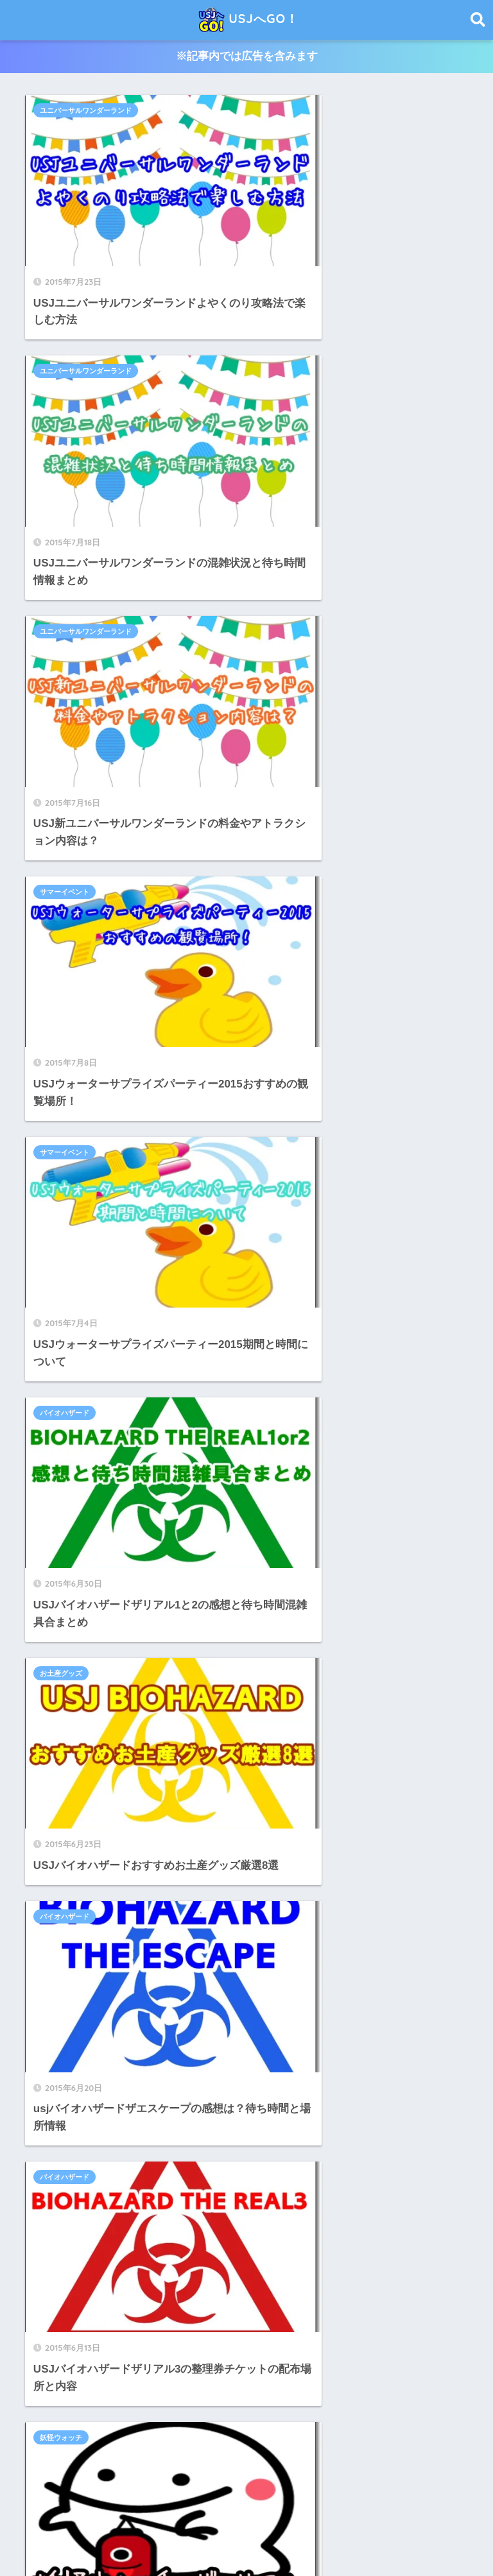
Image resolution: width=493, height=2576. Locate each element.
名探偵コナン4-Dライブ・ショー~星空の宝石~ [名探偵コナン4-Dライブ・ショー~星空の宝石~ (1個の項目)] (111, 2374)
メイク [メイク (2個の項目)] (97, 2351)
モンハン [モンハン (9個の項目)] (227, 2351)
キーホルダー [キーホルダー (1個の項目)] (391, 2282)
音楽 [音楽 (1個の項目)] (246, 2420)
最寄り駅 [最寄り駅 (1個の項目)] (258, 2397)
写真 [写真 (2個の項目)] (400, 2351)
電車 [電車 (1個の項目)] (213, 2420)
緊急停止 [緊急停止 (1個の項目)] (416, 2397)
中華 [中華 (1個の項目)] (337, 2351)
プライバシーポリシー (248, 2538)
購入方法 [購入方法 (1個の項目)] (110, 2420)
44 (335, 1189)
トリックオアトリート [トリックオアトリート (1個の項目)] (69, 2328)
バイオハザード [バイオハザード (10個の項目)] (230, 2328)
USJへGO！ (248, 20)
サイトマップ (404, 2538)
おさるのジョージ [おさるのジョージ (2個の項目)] (62, 2282)
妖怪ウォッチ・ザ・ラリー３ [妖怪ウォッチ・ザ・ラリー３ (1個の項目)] (81, 2397)
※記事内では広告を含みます (247, 57)
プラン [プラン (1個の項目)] (425, 2328)
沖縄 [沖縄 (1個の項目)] (377, 2397)
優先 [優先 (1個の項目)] (369, 2351)
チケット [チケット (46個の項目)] (343, 2305)
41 (283, 1189)
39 (209, 1189)
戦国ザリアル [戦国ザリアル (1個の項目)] (171, 2397)
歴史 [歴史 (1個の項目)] (344, 2397)
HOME (246, 2511)
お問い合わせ (335, 2538)
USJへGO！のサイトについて (124, 2538)
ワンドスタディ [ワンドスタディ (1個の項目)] (286, 2351)
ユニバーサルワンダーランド (88, 111)
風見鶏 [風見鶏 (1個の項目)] (281, 2420)
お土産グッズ (63, 737)
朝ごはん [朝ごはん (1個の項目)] (305, 2397)
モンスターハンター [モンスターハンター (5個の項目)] (160, 2351)
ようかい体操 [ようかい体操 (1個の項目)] (243, 2282)
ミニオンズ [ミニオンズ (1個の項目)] (50, 2351)
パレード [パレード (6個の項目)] (288, 2328)
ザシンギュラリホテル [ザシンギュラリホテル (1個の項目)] (210, 2305)
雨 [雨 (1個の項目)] (185, 2420)
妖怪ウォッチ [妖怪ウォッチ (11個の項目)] (231, 2374)
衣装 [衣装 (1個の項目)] (39, 2420)
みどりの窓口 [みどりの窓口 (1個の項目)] (180, 2282)
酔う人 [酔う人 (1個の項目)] (154, 2420)
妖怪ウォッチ (289, 945)
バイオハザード (292, 528)
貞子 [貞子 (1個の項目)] (70, 2420)
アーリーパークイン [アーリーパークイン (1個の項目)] (316, 2282)
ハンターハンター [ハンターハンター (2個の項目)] (155, 2328)
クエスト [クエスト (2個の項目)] (46, 2305)
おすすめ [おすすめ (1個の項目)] (124, 2282)
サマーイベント (292, 319)
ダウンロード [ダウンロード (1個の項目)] (289, 2305)
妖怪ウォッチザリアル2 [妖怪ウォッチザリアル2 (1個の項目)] (311, 2374)
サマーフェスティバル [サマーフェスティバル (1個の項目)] (116, 2305)
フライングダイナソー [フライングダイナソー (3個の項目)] (358, 2328)
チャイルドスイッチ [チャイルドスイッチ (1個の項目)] (410, 2305)
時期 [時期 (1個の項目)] (218, 2397)
